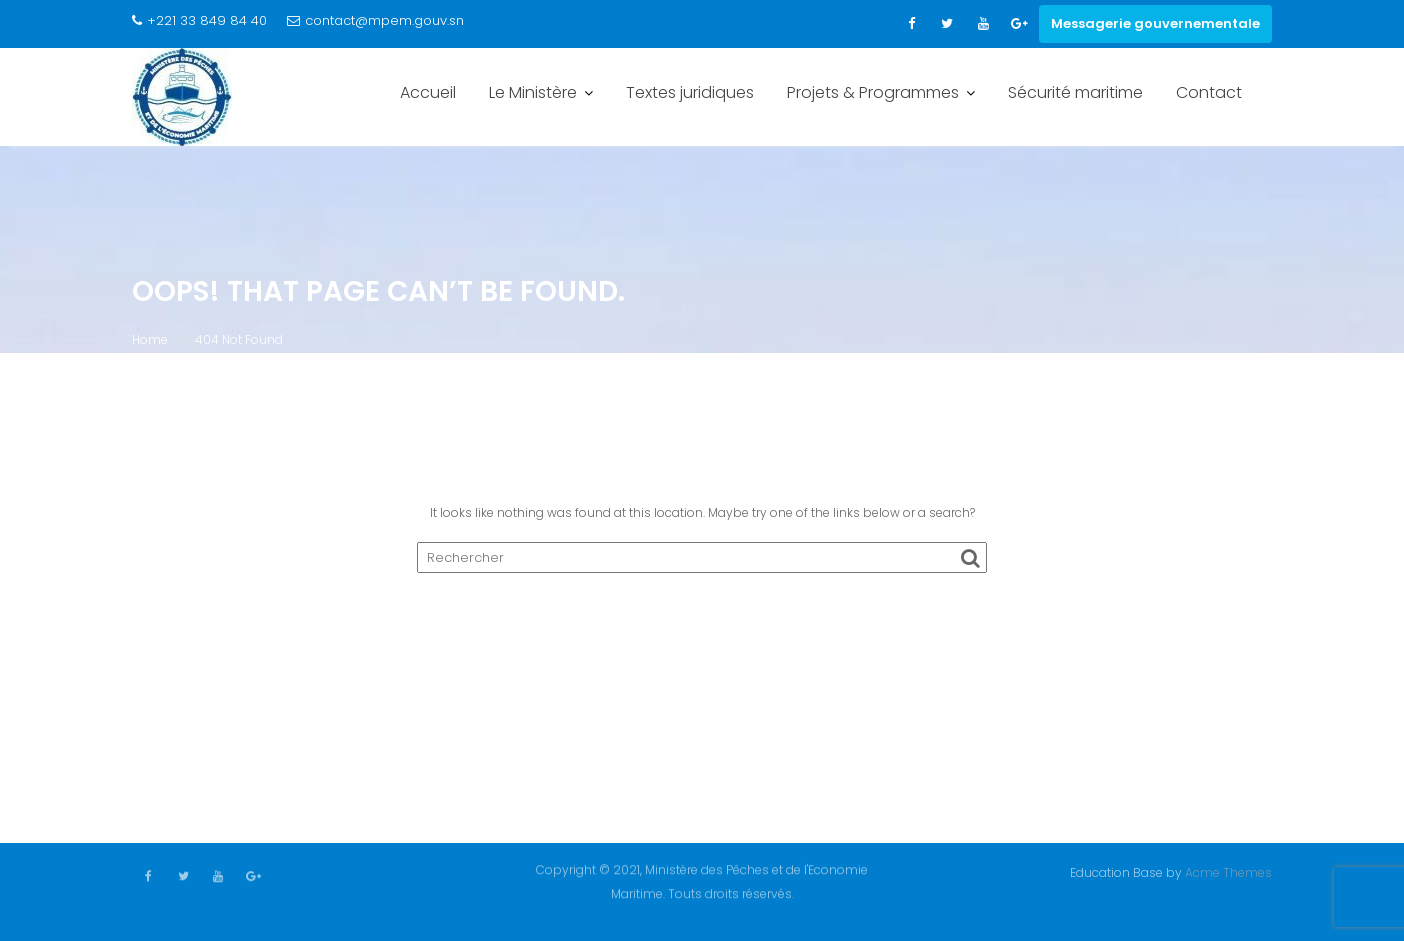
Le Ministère (533, 92)
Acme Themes (1228, 871)
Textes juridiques (690, 92)
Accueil (428, 92)
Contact (1209, 92)
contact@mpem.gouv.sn (375, 20)
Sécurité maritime (1075, 92)
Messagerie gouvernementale (1155, 23)
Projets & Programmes (873, 92)
